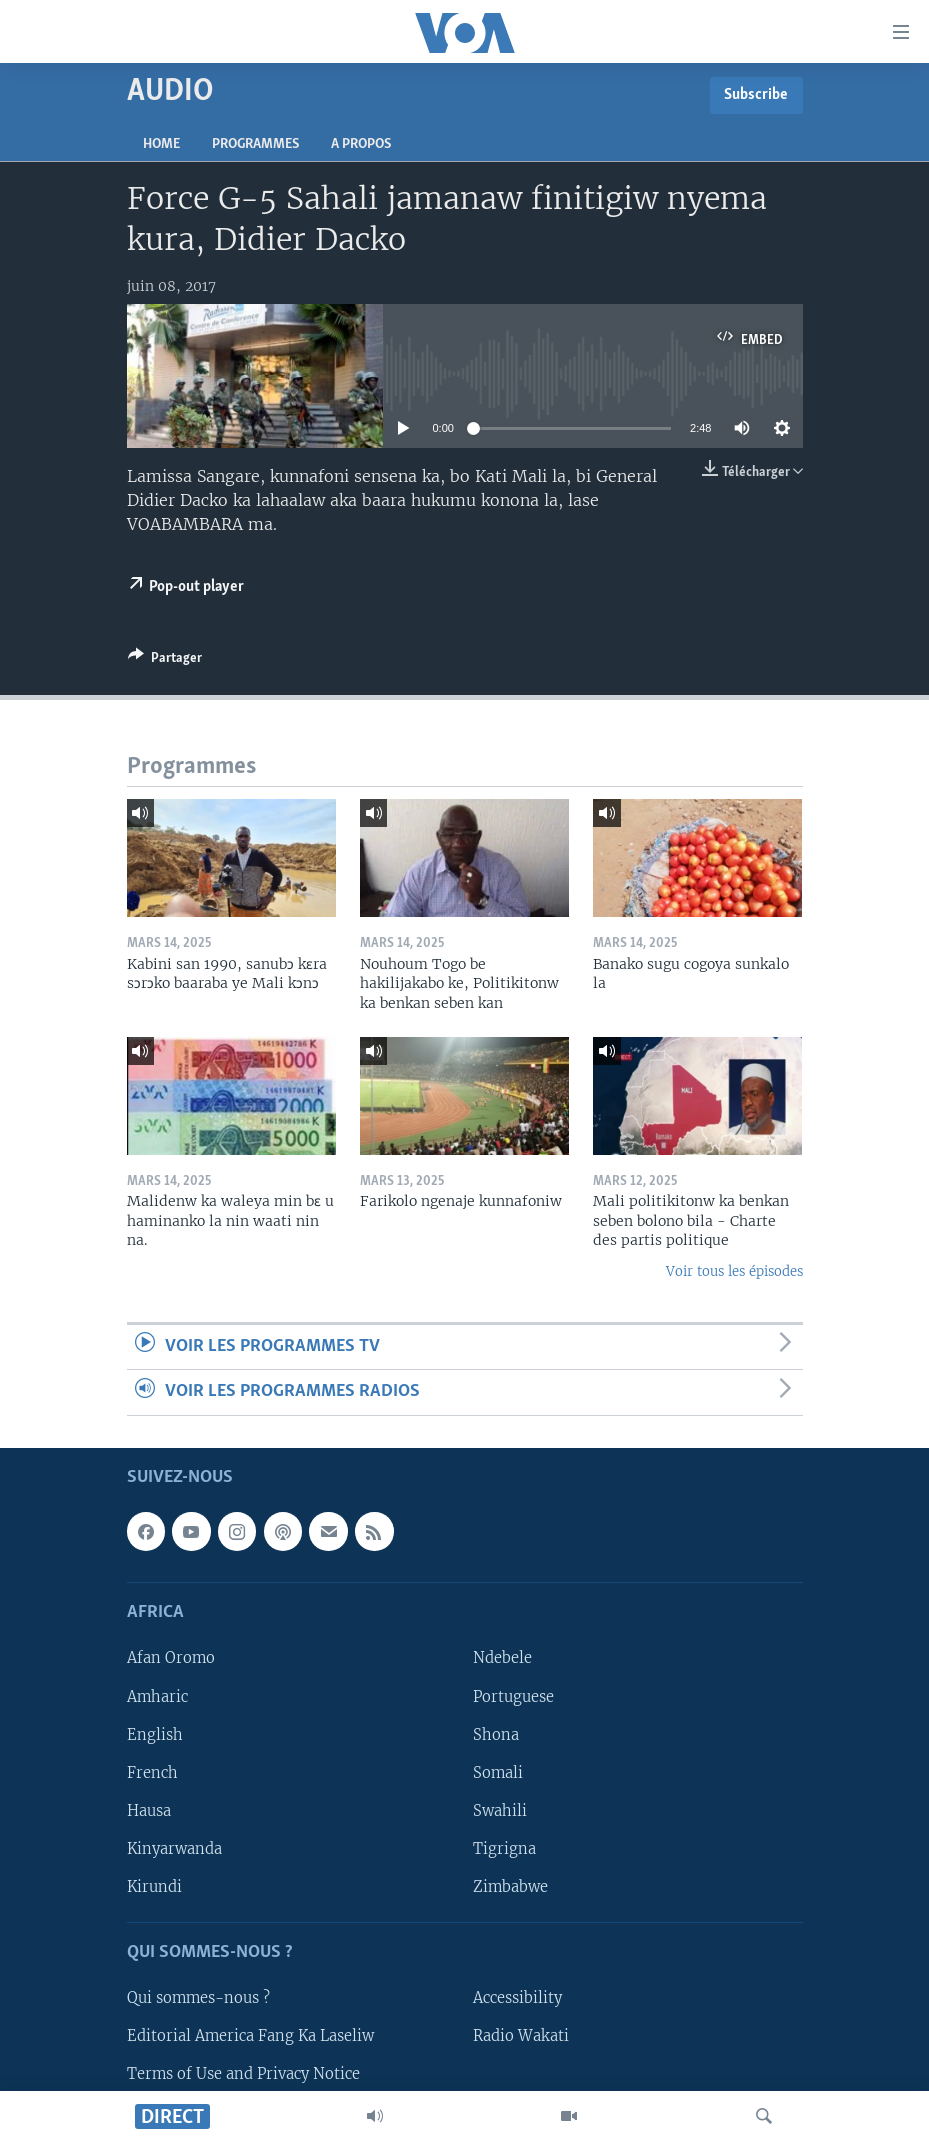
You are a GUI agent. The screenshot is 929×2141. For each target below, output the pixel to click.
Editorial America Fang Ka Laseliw (250, 2036)
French (152, 1772)
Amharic (157, 1696)
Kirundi (154, 1886)
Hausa (149, 1810)
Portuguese (513, 1696)
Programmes (255, 144)
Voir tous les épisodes (734, 1271)
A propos (361, 144)
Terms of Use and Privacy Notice (243, 2074)
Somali (498, 1772)
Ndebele (502, 1658)
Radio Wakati (521, 2036)
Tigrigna (504, 1848)
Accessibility (517, 1998)
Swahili (500, 1810)
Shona (496, 1734)
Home (161, 144)
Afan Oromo (171, 1658)
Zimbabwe (510, 1886)
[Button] (165, 661)
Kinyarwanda (174, 1848)
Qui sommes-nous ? (198, 1998)
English (155, 1734)
